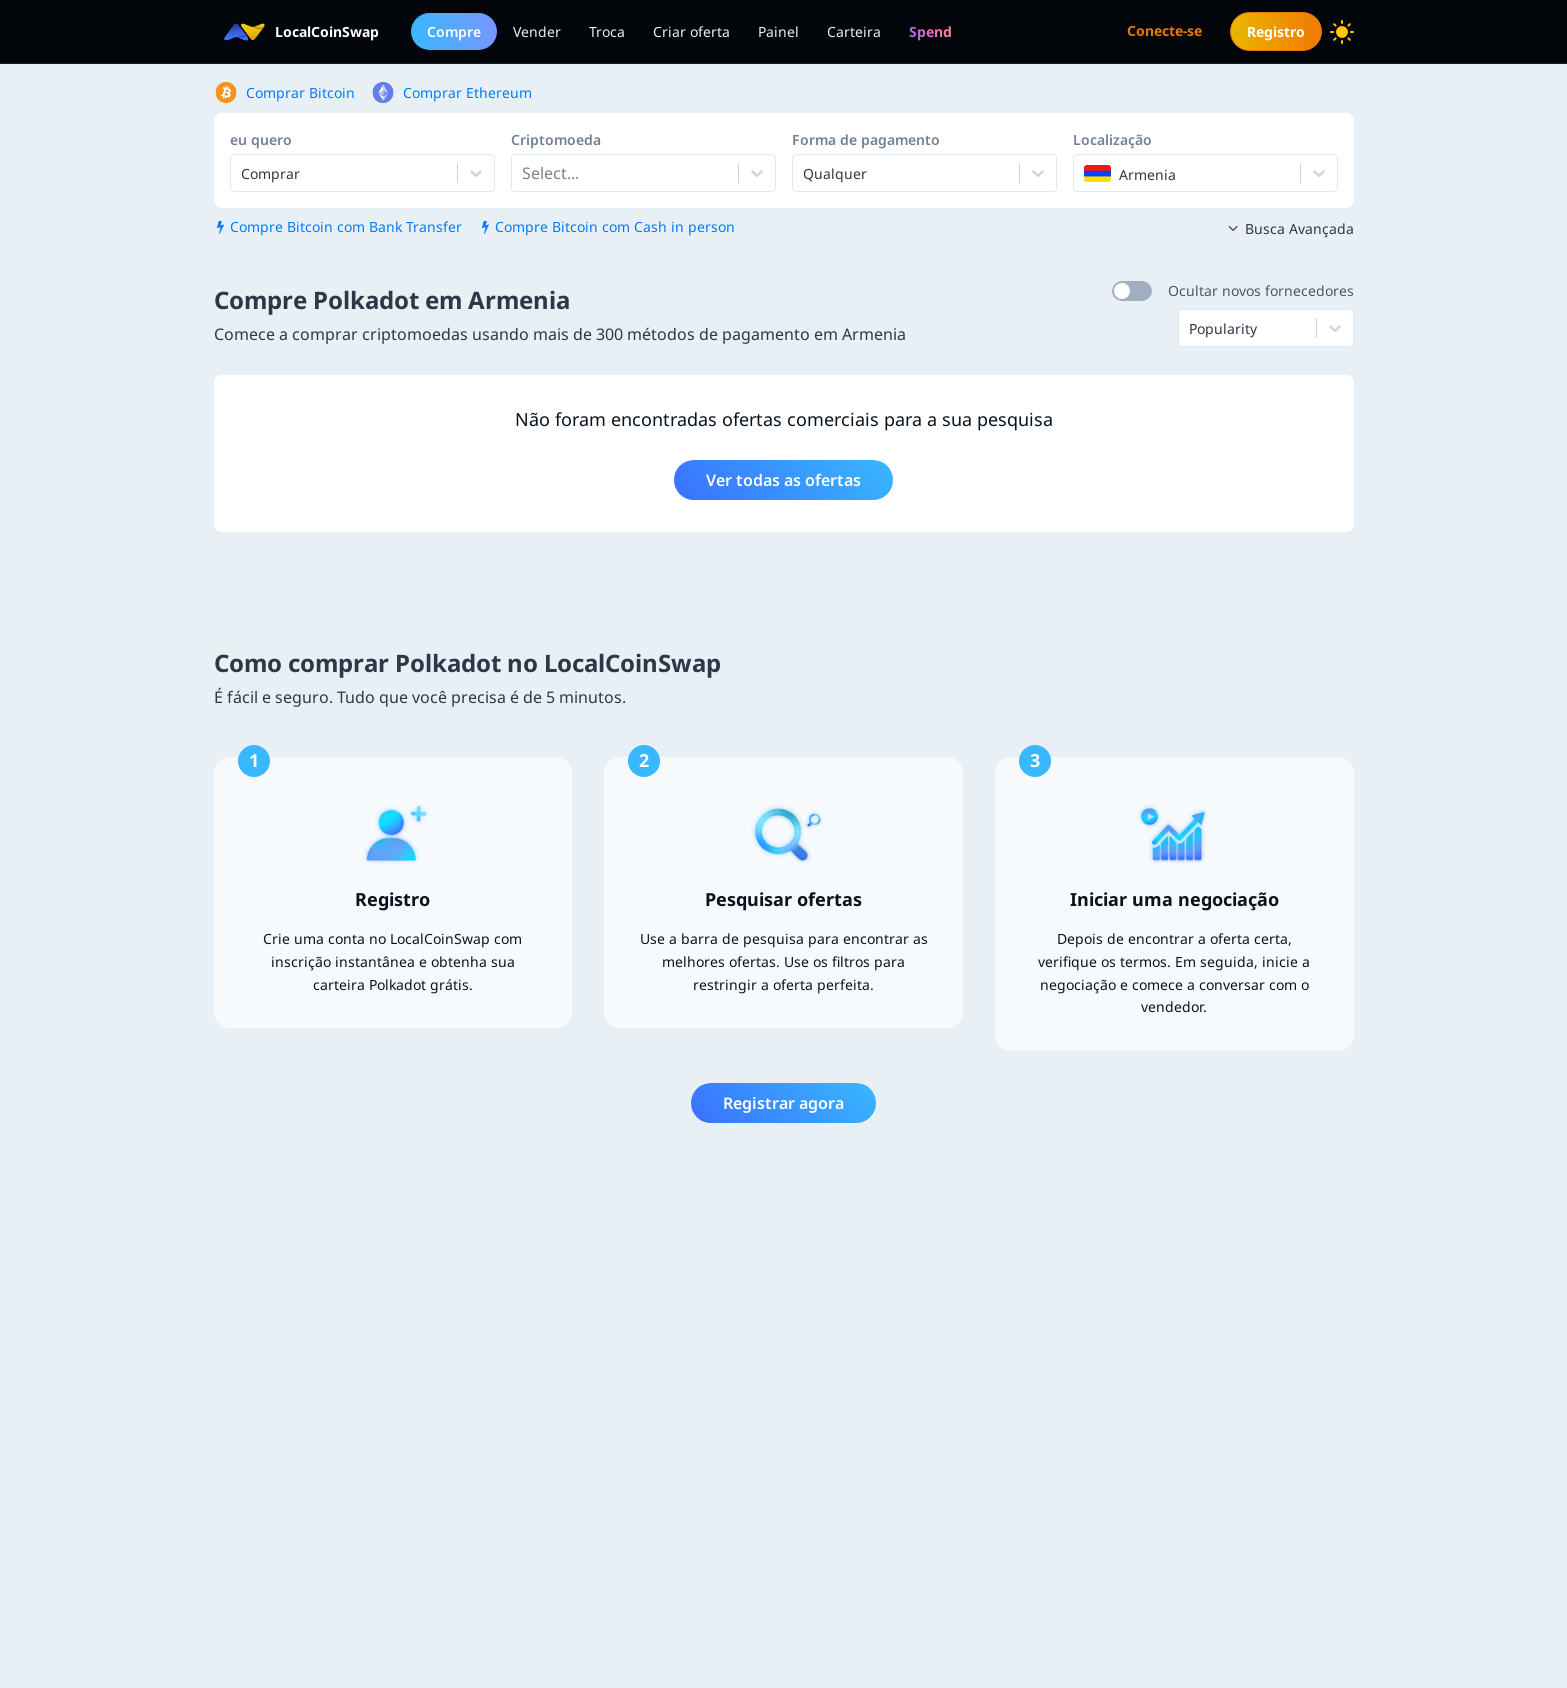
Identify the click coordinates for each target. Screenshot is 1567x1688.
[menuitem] (930, 31)
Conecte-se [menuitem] (1164, 30)
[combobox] (524, 173)
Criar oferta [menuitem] (691, 31)
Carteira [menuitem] (854, 31)
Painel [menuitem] (778, 31)
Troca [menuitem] (607, 31)
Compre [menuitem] (454, 31)
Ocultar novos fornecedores (1261, 290)
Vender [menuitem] (537, 31)
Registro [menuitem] (1276, 31)
